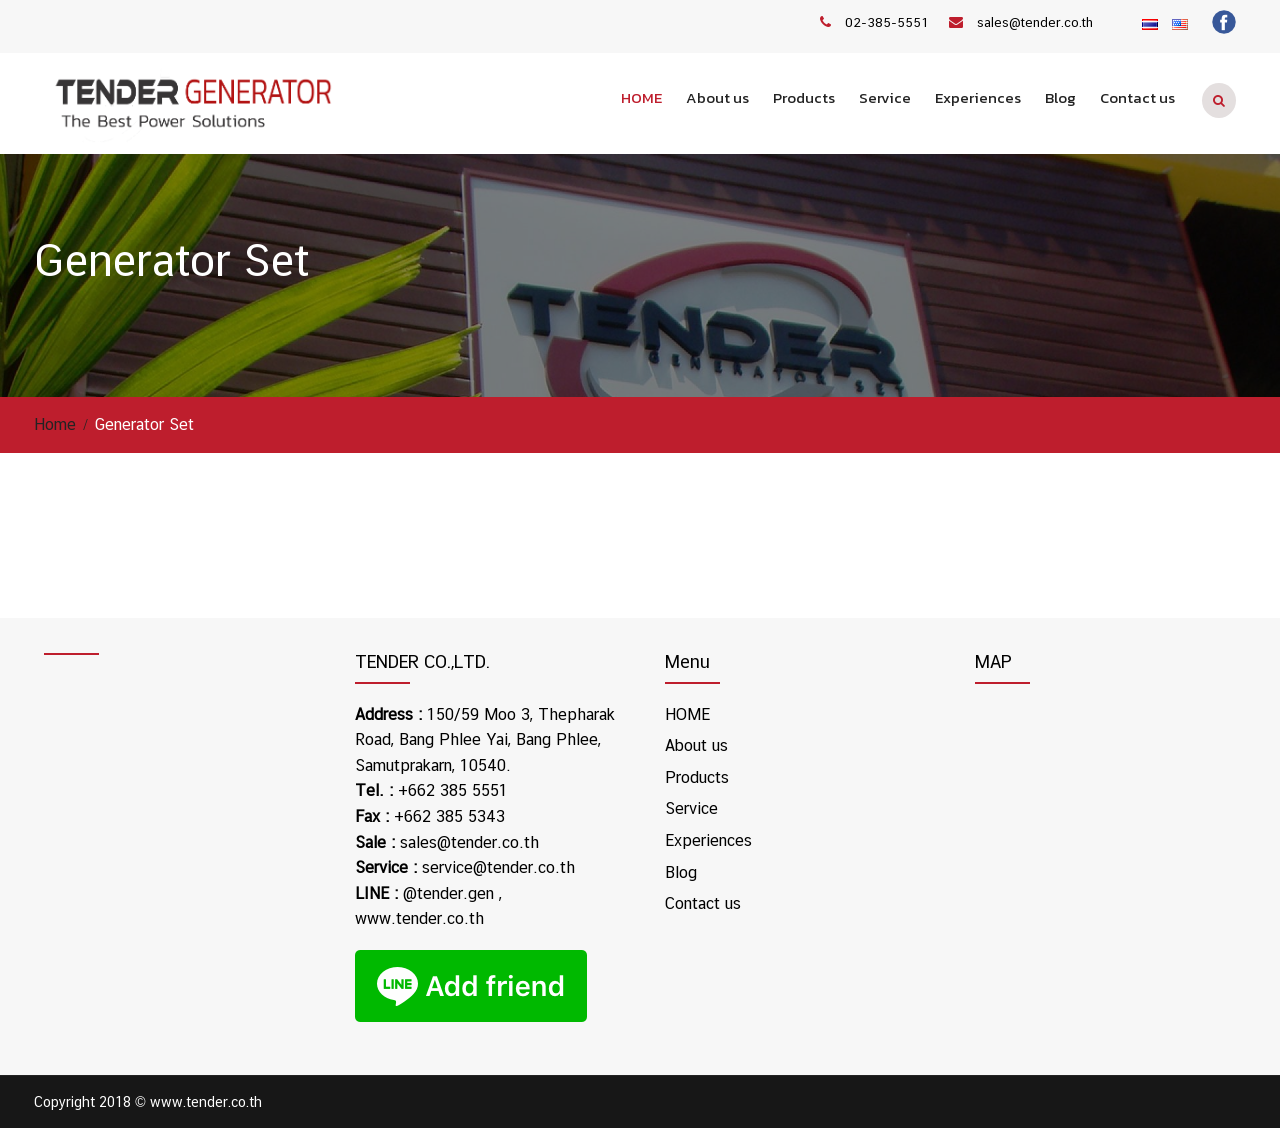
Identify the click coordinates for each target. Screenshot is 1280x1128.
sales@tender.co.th (1035, 22)
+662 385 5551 (453, 790)
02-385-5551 (887, 22)
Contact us (1137, 97)
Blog (1060, 97)
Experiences (978, 97)
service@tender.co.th (498, 867)
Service (885, 97)
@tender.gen (448, 893)
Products (804, 97)
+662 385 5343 (449, 816)
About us (717, 97)
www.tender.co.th (419, 918)
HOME (641, 97)
